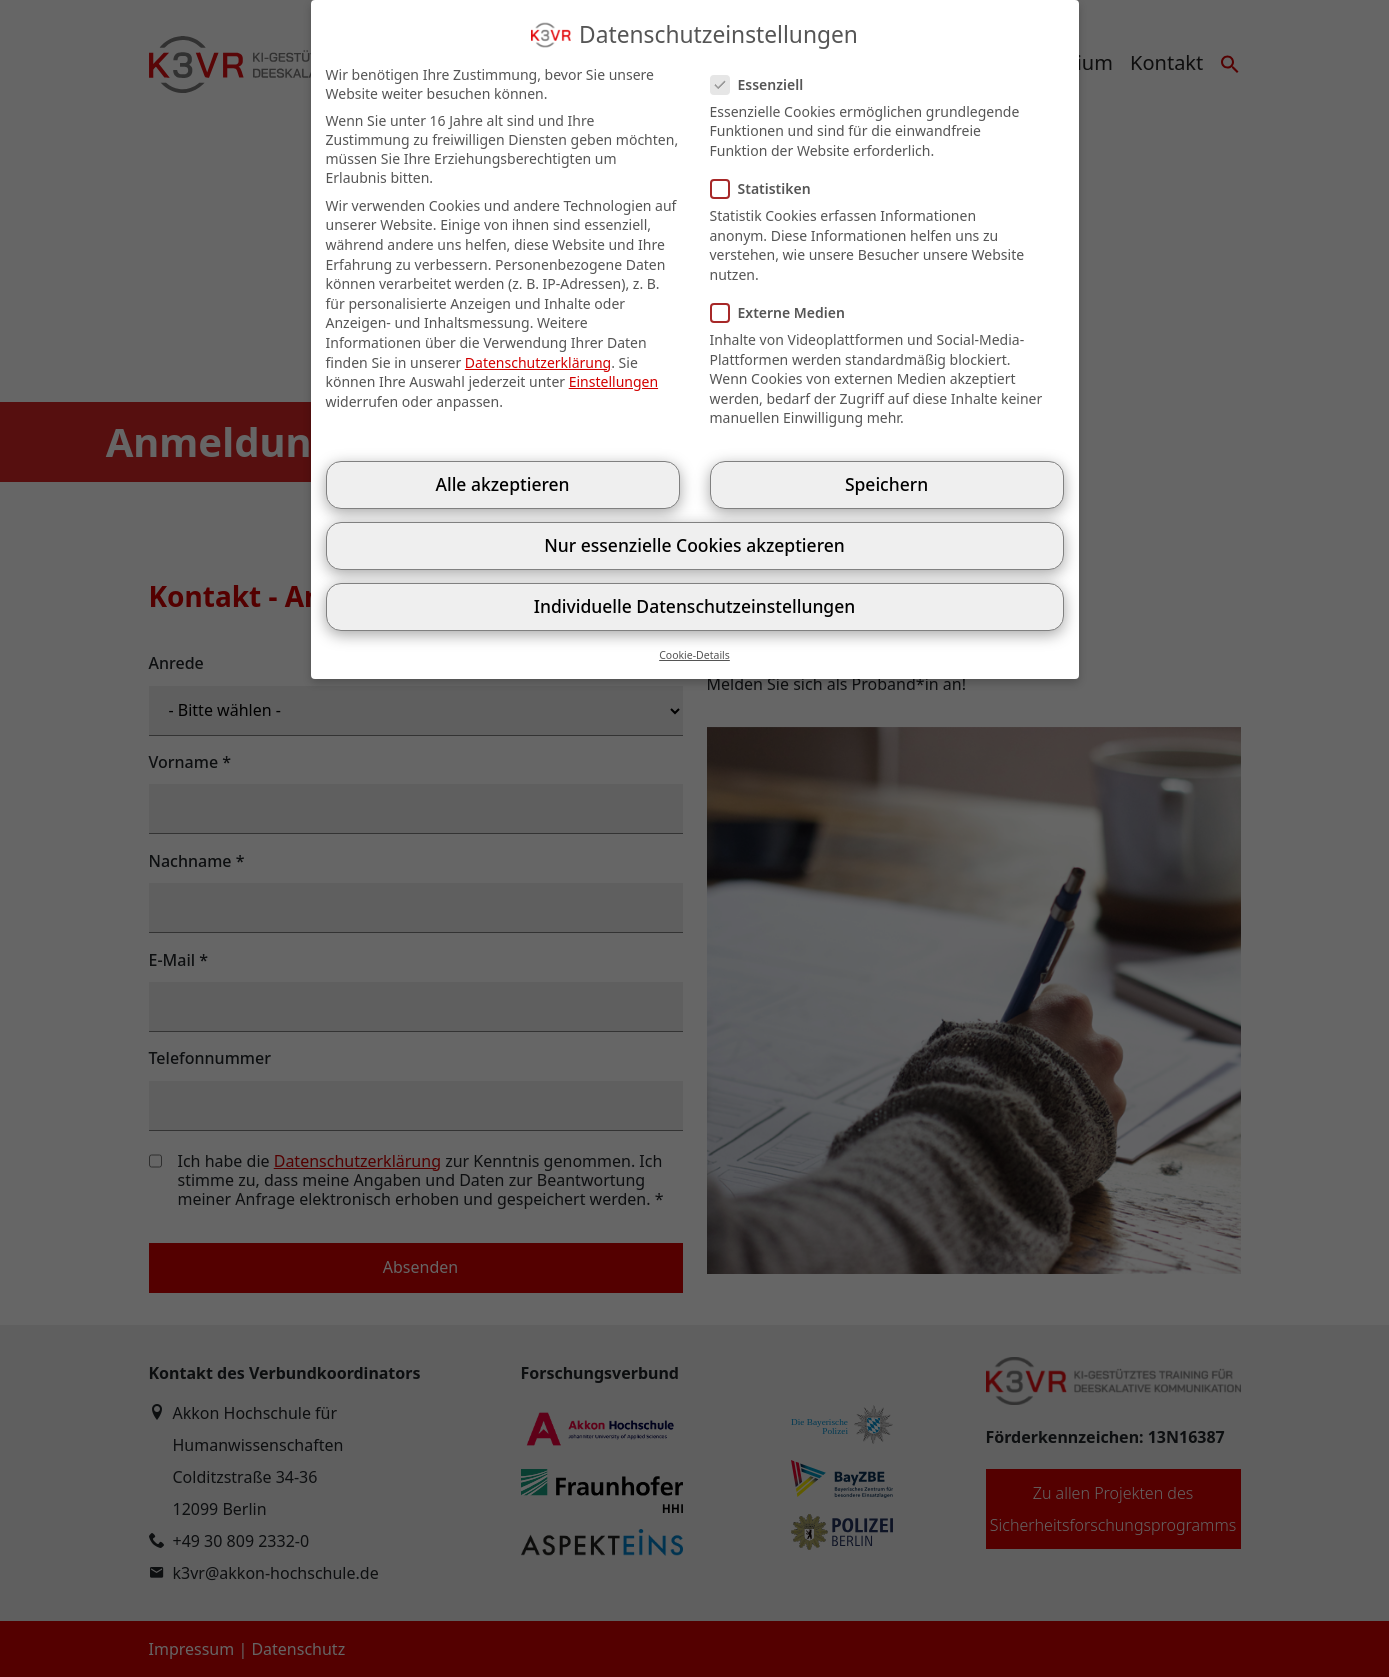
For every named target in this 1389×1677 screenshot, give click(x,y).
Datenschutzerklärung (538, 362)
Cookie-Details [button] (694, 655)
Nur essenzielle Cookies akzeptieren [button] (694, 545)
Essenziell (763, 84)
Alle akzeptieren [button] (502, 484)
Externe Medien (784, 312)
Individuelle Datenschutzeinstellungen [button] (694, 606)
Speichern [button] (886, 484)
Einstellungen (613, 381)
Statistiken (767, 188)
